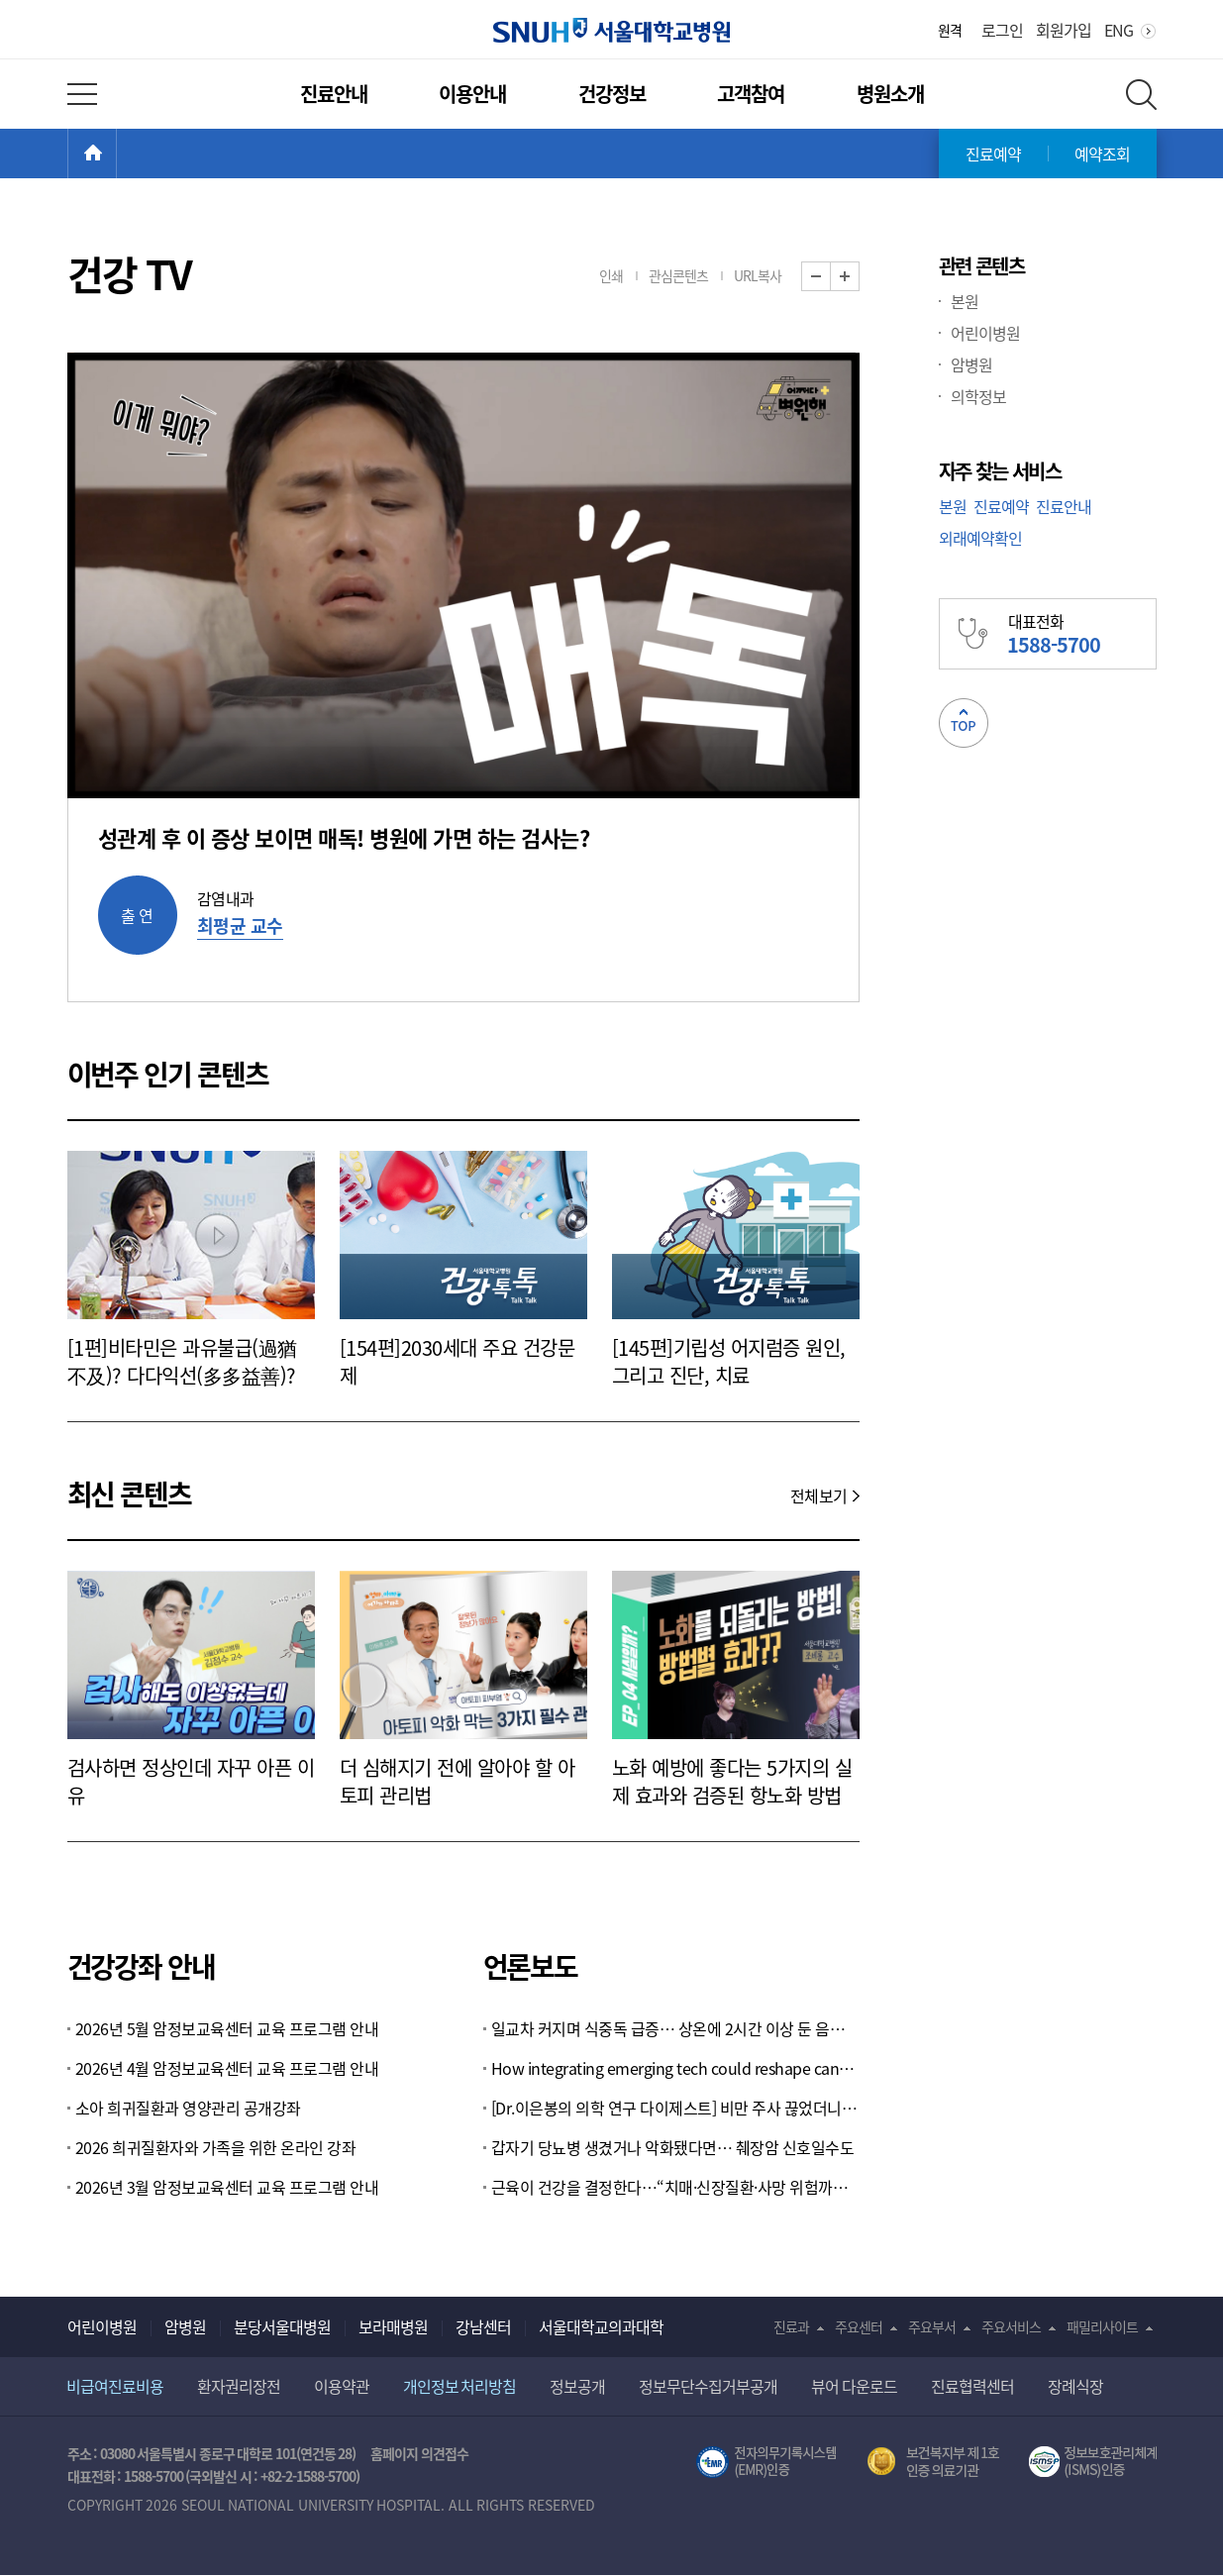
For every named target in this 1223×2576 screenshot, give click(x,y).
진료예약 (993, 153)
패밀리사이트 (1102, 2326)
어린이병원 (985, 333)
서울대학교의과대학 (601, 2326)
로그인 (1002, 30)
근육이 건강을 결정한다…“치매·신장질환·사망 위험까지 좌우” (675, 2187)
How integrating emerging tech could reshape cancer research (675, 2068)
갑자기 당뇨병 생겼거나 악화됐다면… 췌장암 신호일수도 (673, 2147)
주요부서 (932, 2326)
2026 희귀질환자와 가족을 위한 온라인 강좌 (216, 2147)
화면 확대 (859, 276)
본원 (964, 301)
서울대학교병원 (611, 30)
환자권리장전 (238, 2386)
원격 (950, 30)
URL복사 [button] (757, 275)
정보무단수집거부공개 (708, 2386)
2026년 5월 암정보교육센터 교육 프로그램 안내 (227, 2028)
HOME (116, 153)
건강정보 (612, 93)
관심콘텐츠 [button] (678, 275)
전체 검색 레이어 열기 (1141, 94)
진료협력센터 (972, 2386)
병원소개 (890, 93)
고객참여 (750, 93)
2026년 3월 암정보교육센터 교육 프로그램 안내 (227, 2187)
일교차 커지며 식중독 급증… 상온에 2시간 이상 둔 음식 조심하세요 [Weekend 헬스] (675, 2028)
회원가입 (1063, 30)
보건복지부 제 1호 (933, 2462)
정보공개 (577, 2386)
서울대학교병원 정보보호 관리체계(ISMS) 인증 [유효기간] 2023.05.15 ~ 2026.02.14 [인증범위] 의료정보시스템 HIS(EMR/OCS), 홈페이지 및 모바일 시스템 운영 (1093, 2462)
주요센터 (858, 2326)
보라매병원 (393, 2326)
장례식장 (1075, 2386)
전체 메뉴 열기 (82, 94)
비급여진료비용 (114, 2386)
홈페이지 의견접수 (419, 2453)
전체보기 (819, 1495)
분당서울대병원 (282, 2326)
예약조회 (1102, 153)
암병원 (971, 364)
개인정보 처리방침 (460, 2386)
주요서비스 (1011, 2326)
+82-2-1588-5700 (308, 2476)
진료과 (791, 2326)
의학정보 (978, 396)
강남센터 (483, 2326)
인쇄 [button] (611, 275)
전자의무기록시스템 (766, 2462)
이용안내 (472, 93)
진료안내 (333, 93)
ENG (1118, 30)
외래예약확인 (980, 538)
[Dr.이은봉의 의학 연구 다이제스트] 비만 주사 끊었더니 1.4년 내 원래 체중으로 (675, 2107)
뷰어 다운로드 (854, 2386)
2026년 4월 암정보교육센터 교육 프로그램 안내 (227, 2068)
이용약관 (341, 2386)
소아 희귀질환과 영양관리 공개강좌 (188, 2107)
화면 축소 (830, 276)
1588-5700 (153, 2476)
